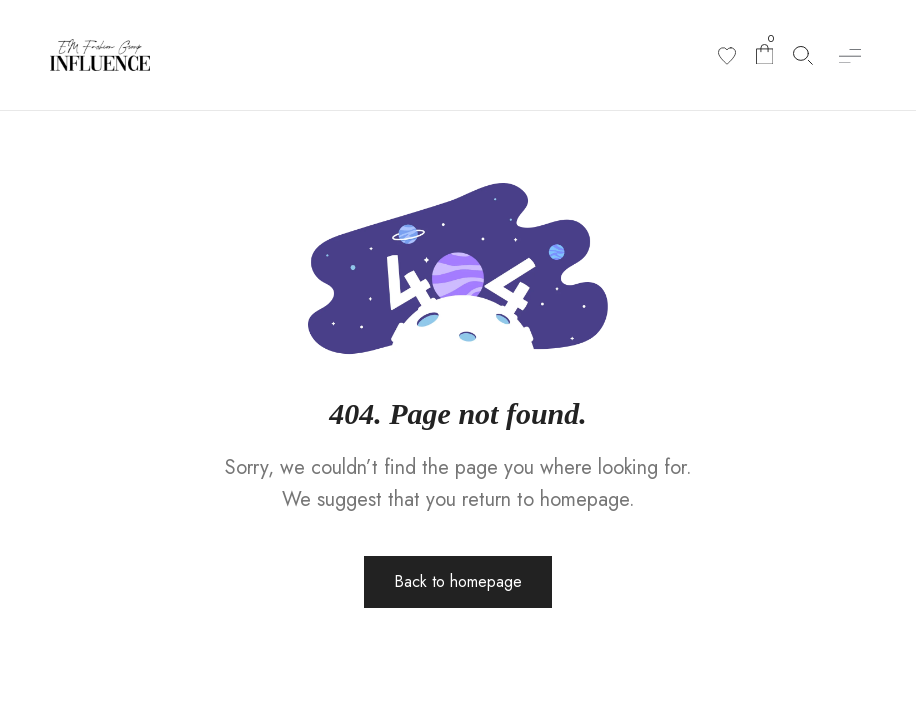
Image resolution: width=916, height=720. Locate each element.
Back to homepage (458, 581)
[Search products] (803, 55)
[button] (849, 55)
